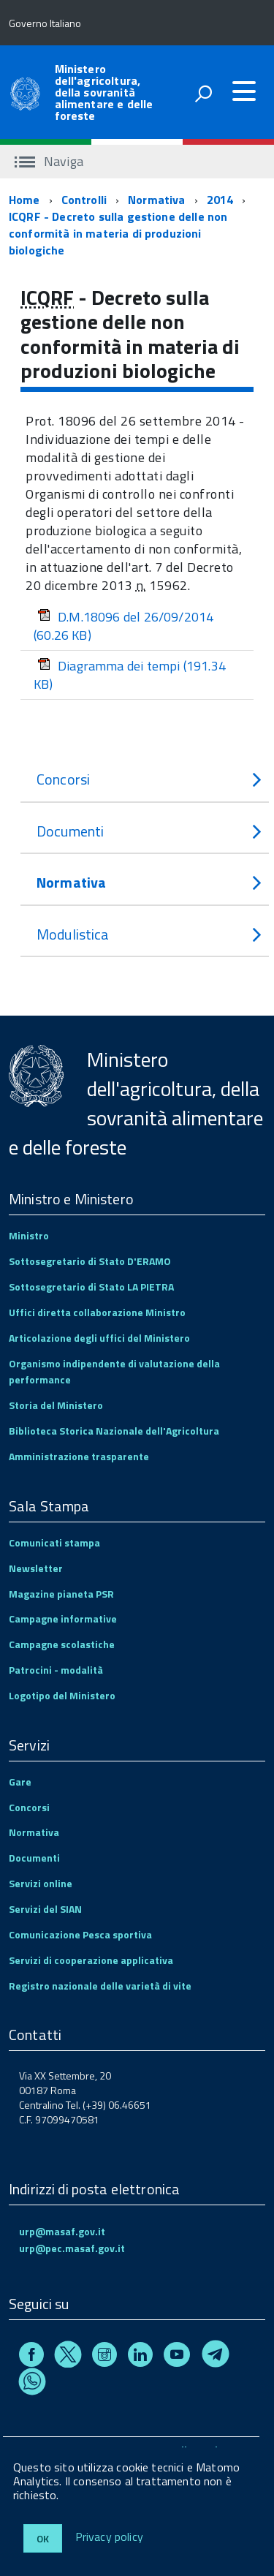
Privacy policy (109, 2537)
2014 (220, 199)
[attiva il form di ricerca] (203, 93)
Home (24, 199)
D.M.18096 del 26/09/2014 (123, 626)
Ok (43, 2538)
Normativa (156, 199)
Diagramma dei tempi (130, 675)
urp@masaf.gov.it (62, 2231)
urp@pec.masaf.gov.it (72, 2248)
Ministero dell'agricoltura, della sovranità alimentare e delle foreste (104, 92)
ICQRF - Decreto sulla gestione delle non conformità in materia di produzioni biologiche (118, 233)
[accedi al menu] (244, 91)
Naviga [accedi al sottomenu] (49, 161)
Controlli (84, 199)
